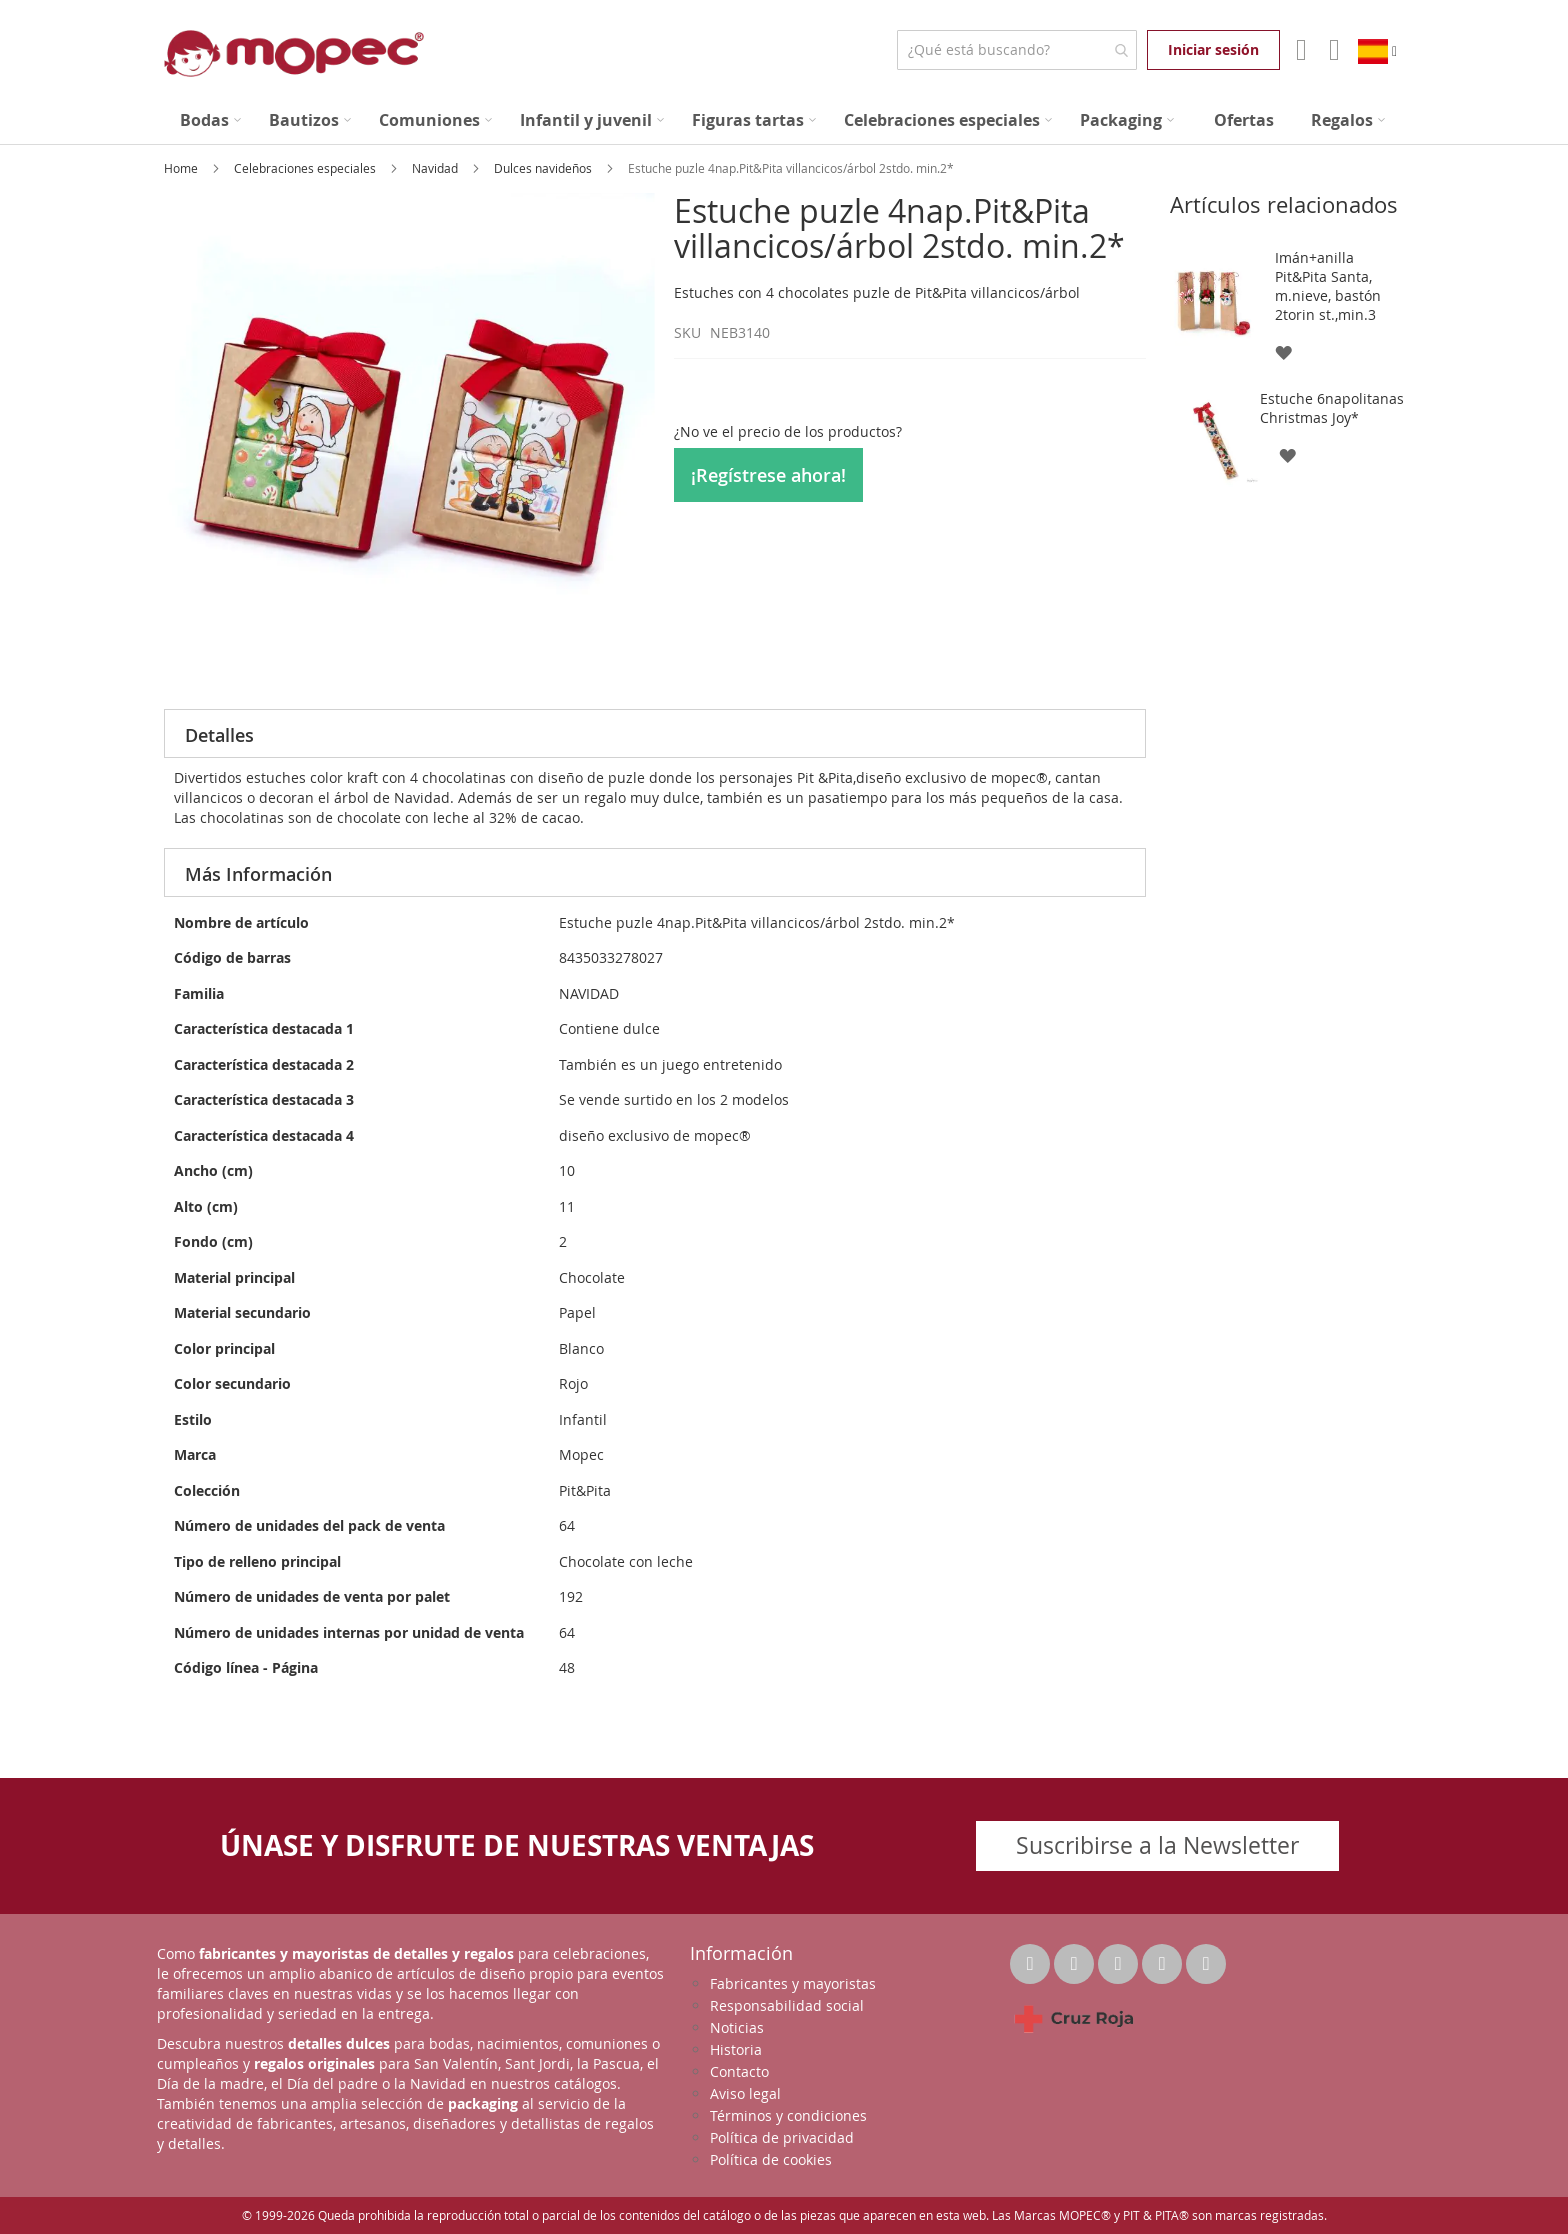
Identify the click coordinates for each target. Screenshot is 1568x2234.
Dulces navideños (544, 168)
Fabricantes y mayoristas (793, 1983)
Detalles (219, 735)
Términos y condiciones (788, 2115)
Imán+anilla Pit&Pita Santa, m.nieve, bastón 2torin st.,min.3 (1328, 286)
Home (182, 168)
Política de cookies (771, 2159)
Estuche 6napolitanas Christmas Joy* (1332, 408)
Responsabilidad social (787, 2005)
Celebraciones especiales (306, 168)
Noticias (737, 2027)
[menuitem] (210, 120)
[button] (1282, 351)
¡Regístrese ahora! (768, 475)
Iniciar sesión (1213, 49)
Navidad (436, 168)
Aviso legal (745, 2093)
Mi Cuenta (1299, 50)
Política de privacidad (782, 2137)
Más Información (258, 874)
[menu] (784, 120)
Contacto (739, 2071)
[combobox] (1016, 50)
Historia (736, 2049)
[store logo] (294, 53)
